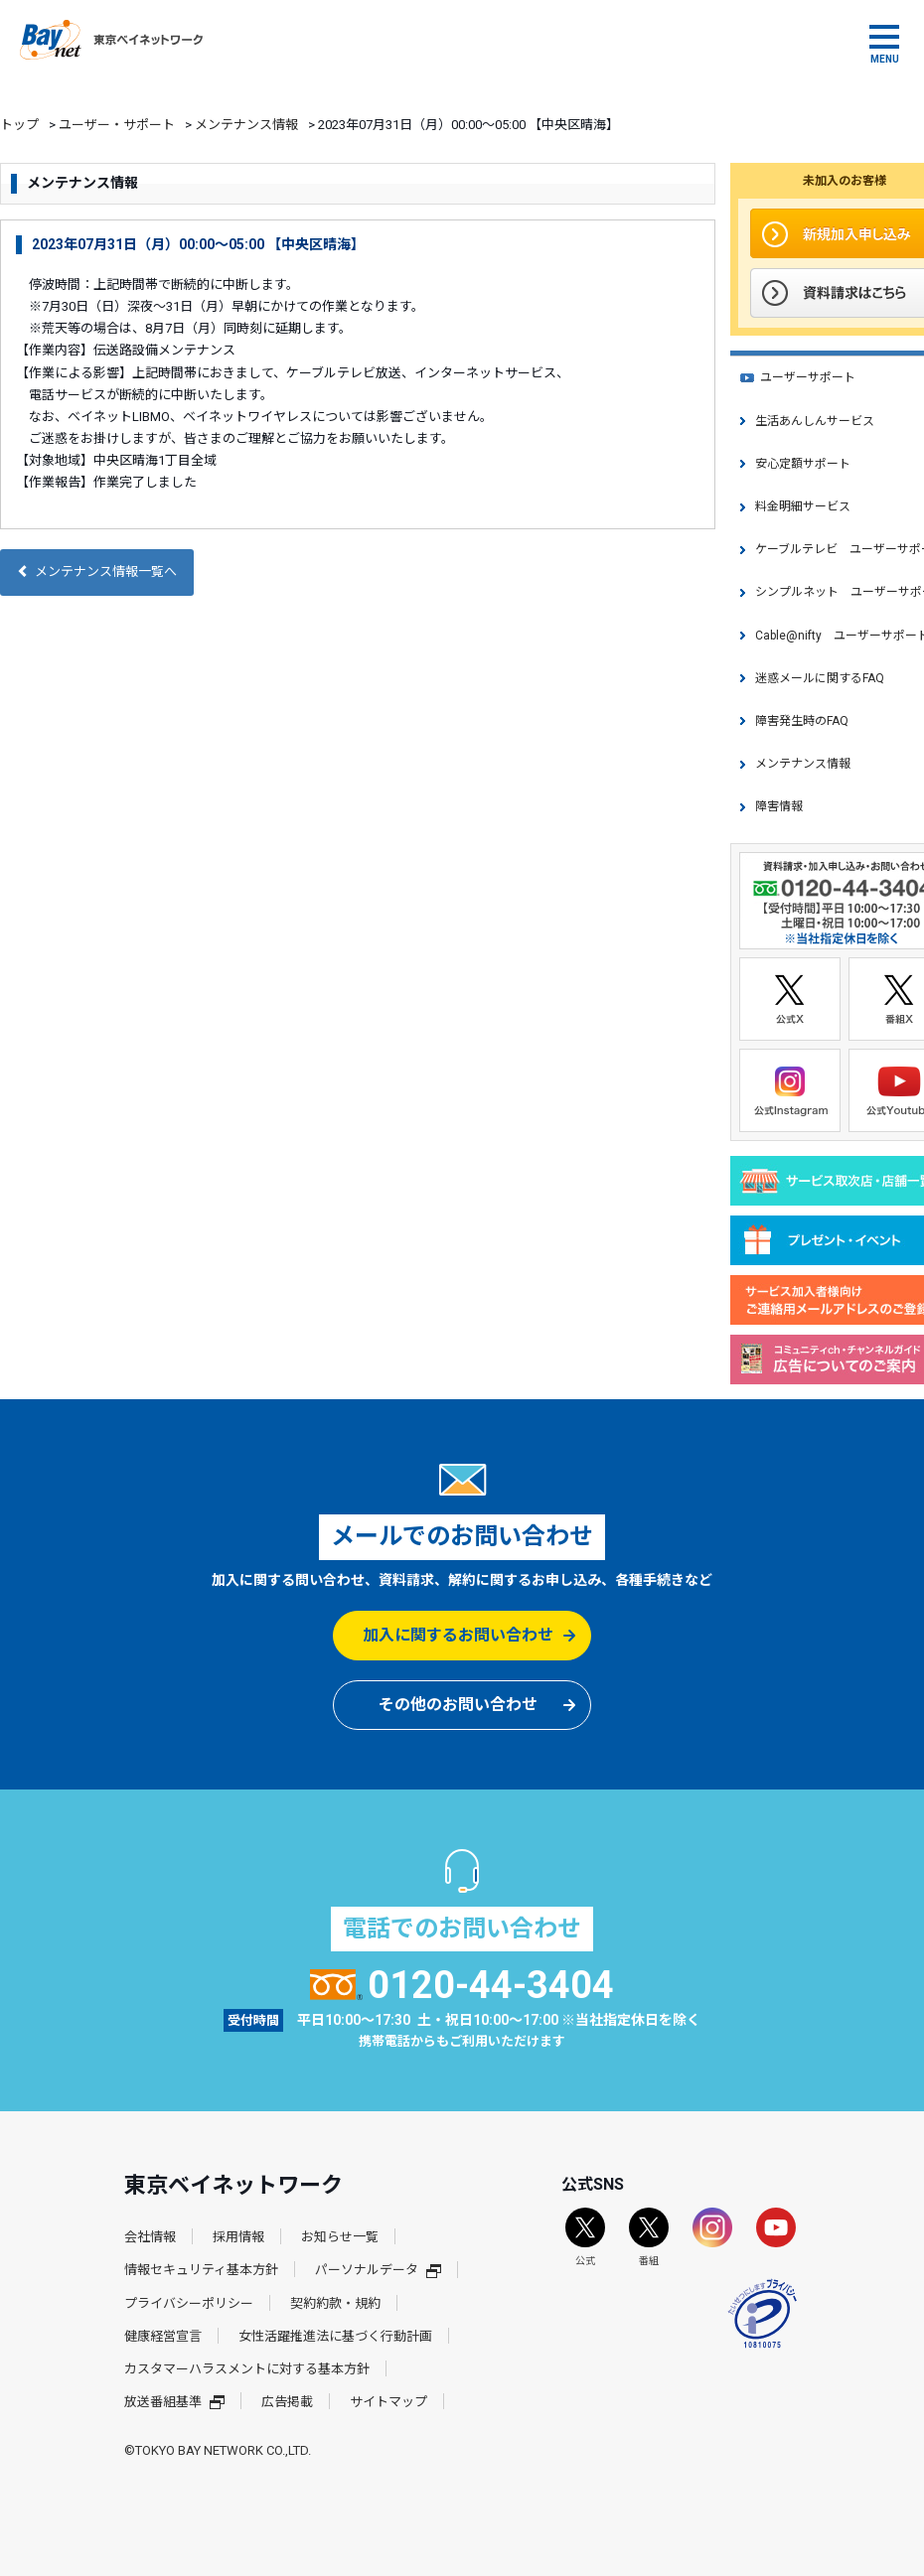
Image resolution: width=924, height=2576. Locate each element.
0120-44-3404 (462, 1985)
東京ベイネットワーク (111, 40)
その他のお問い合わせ (458, 1704)
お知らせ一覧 (340, 2236)
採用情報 (238, 2236)
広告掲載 (287, 2401)
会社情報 (150, 2236)
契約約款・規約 (335, 2303)
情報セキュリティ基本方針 (201, 2269)
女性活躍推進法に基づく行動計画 (335, 2336)
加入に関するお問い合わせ (458, 1635)
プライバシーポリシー (188, 2303)
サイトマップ (388, 2401)
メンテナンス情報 (246, 124)
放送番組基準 (174, 2401)
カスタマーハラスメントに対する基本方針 (247, 2368)
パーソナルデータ (378, 2269)
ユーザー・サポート (117, 124)
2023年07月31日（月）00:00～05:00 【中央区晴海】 (198, 244)
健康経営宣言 (163, 2336)
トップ (19, 124)
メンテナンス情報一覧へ (97, 571)
